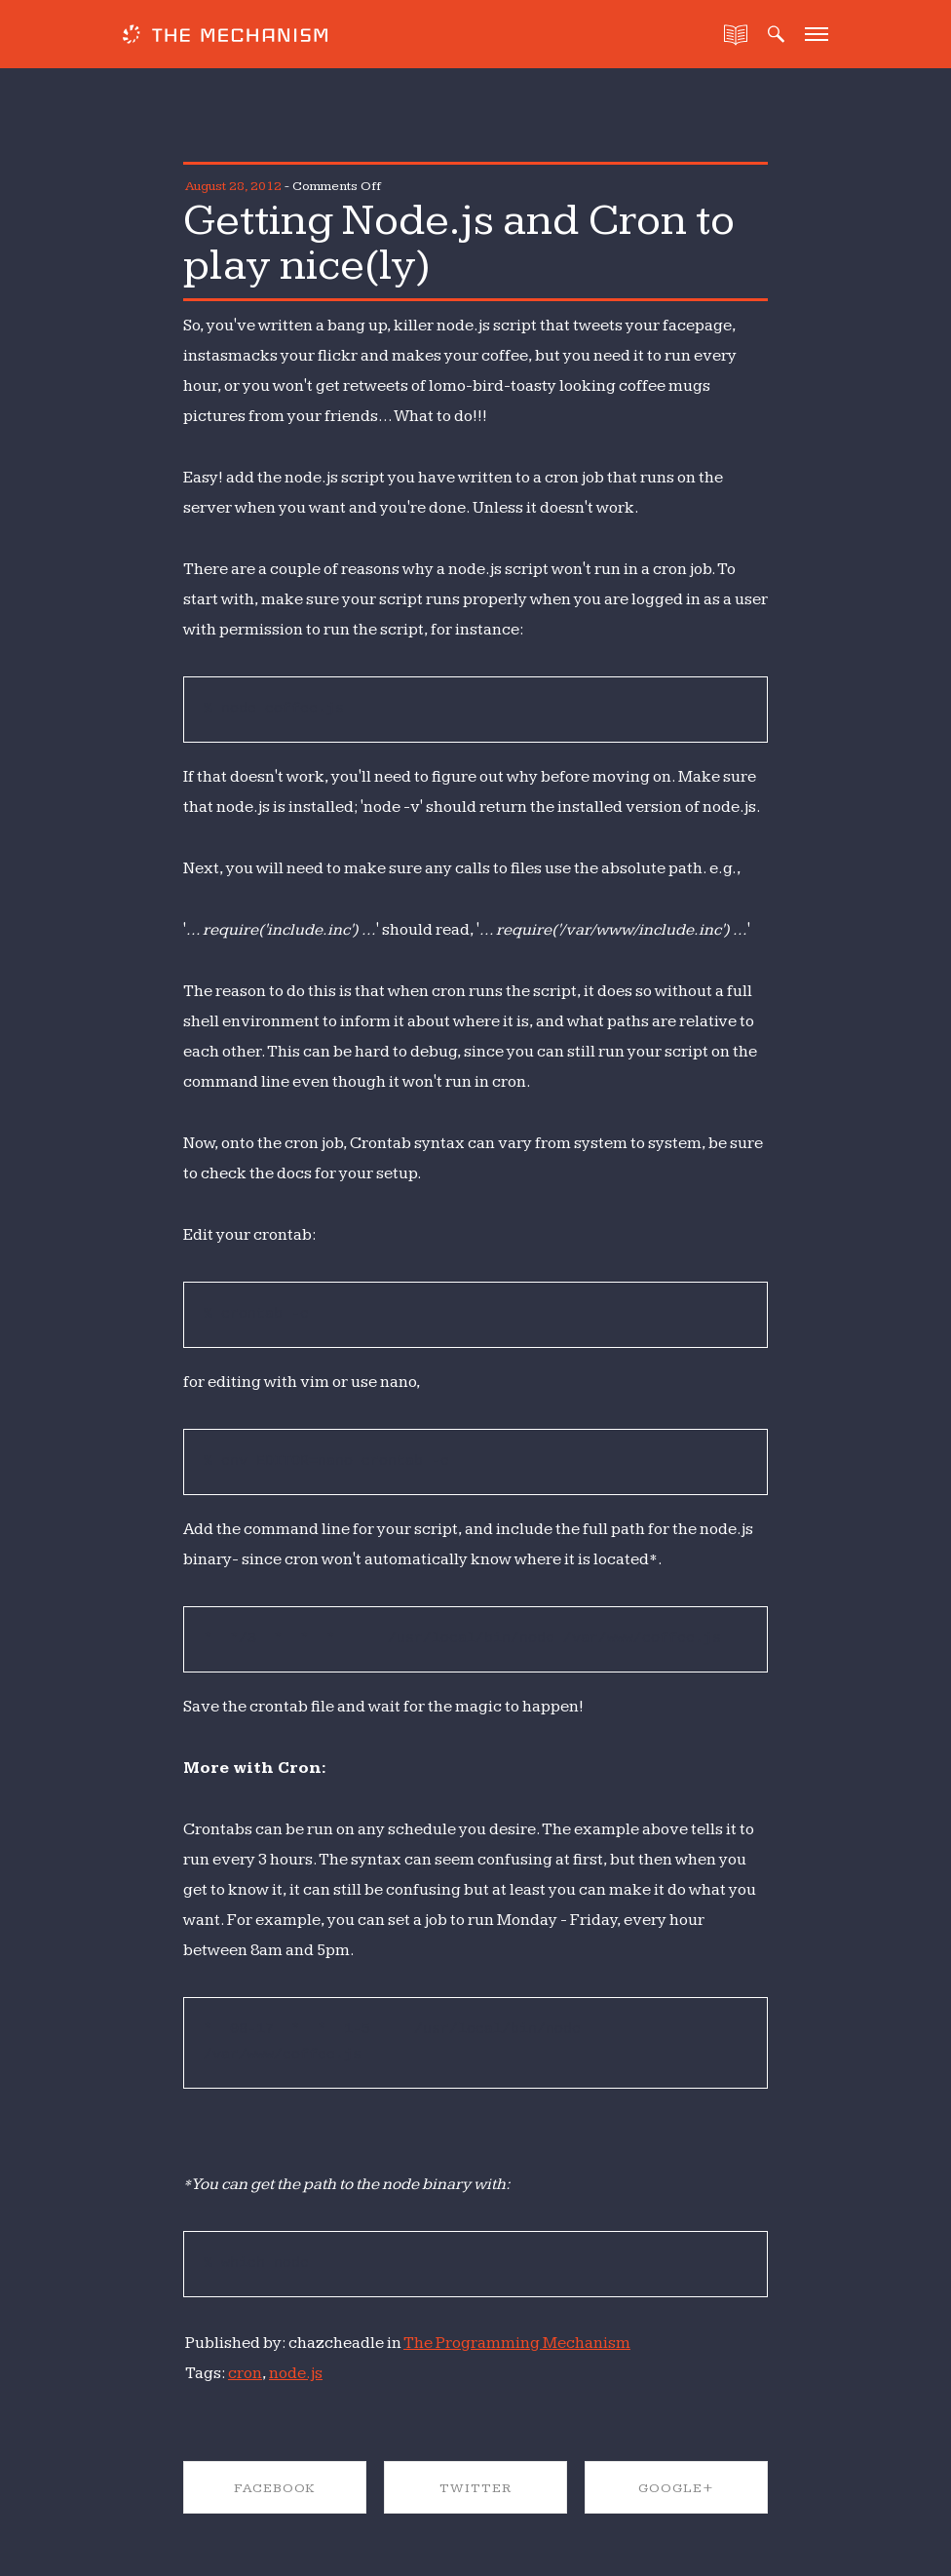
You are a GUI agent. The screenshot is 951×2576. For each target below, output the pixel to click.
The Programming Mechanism (516, 2343)
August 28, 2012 (233, 186)
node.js (296, 2373)
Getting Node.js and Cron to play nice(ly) (459, 243)
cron (245, 2373)
